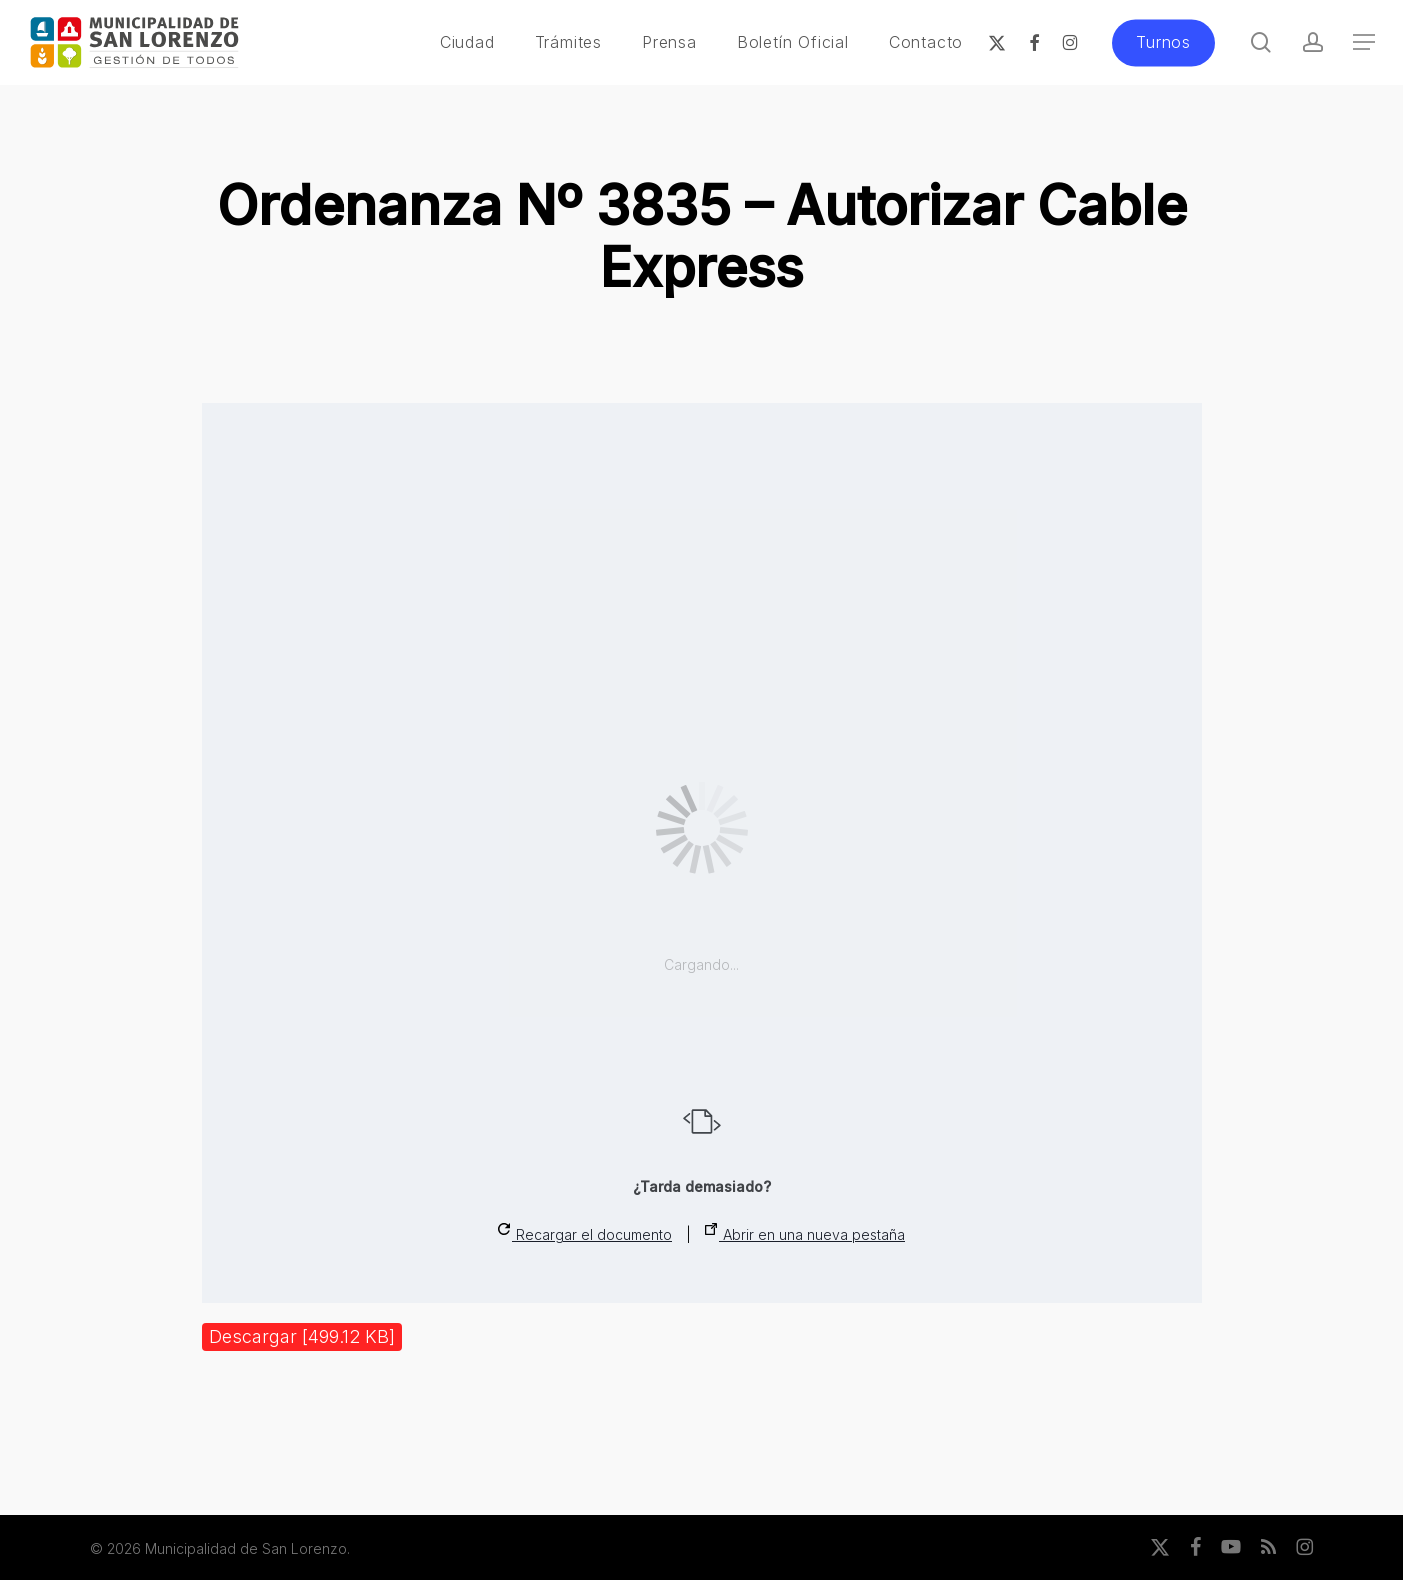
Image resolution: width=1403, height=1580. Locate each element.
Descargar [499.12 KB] (302, 1336)
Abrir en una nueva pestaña (805, 1233)
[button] (1364, 42)
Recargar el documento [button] (585, 1233)
